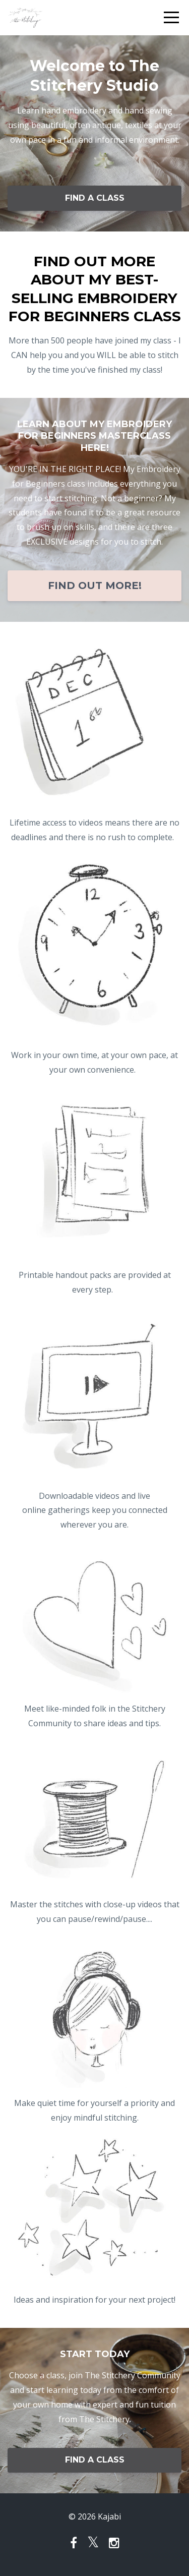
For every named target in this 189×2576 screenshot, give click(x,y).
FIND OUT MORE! (95, 585)
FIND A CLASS (94, 198)
